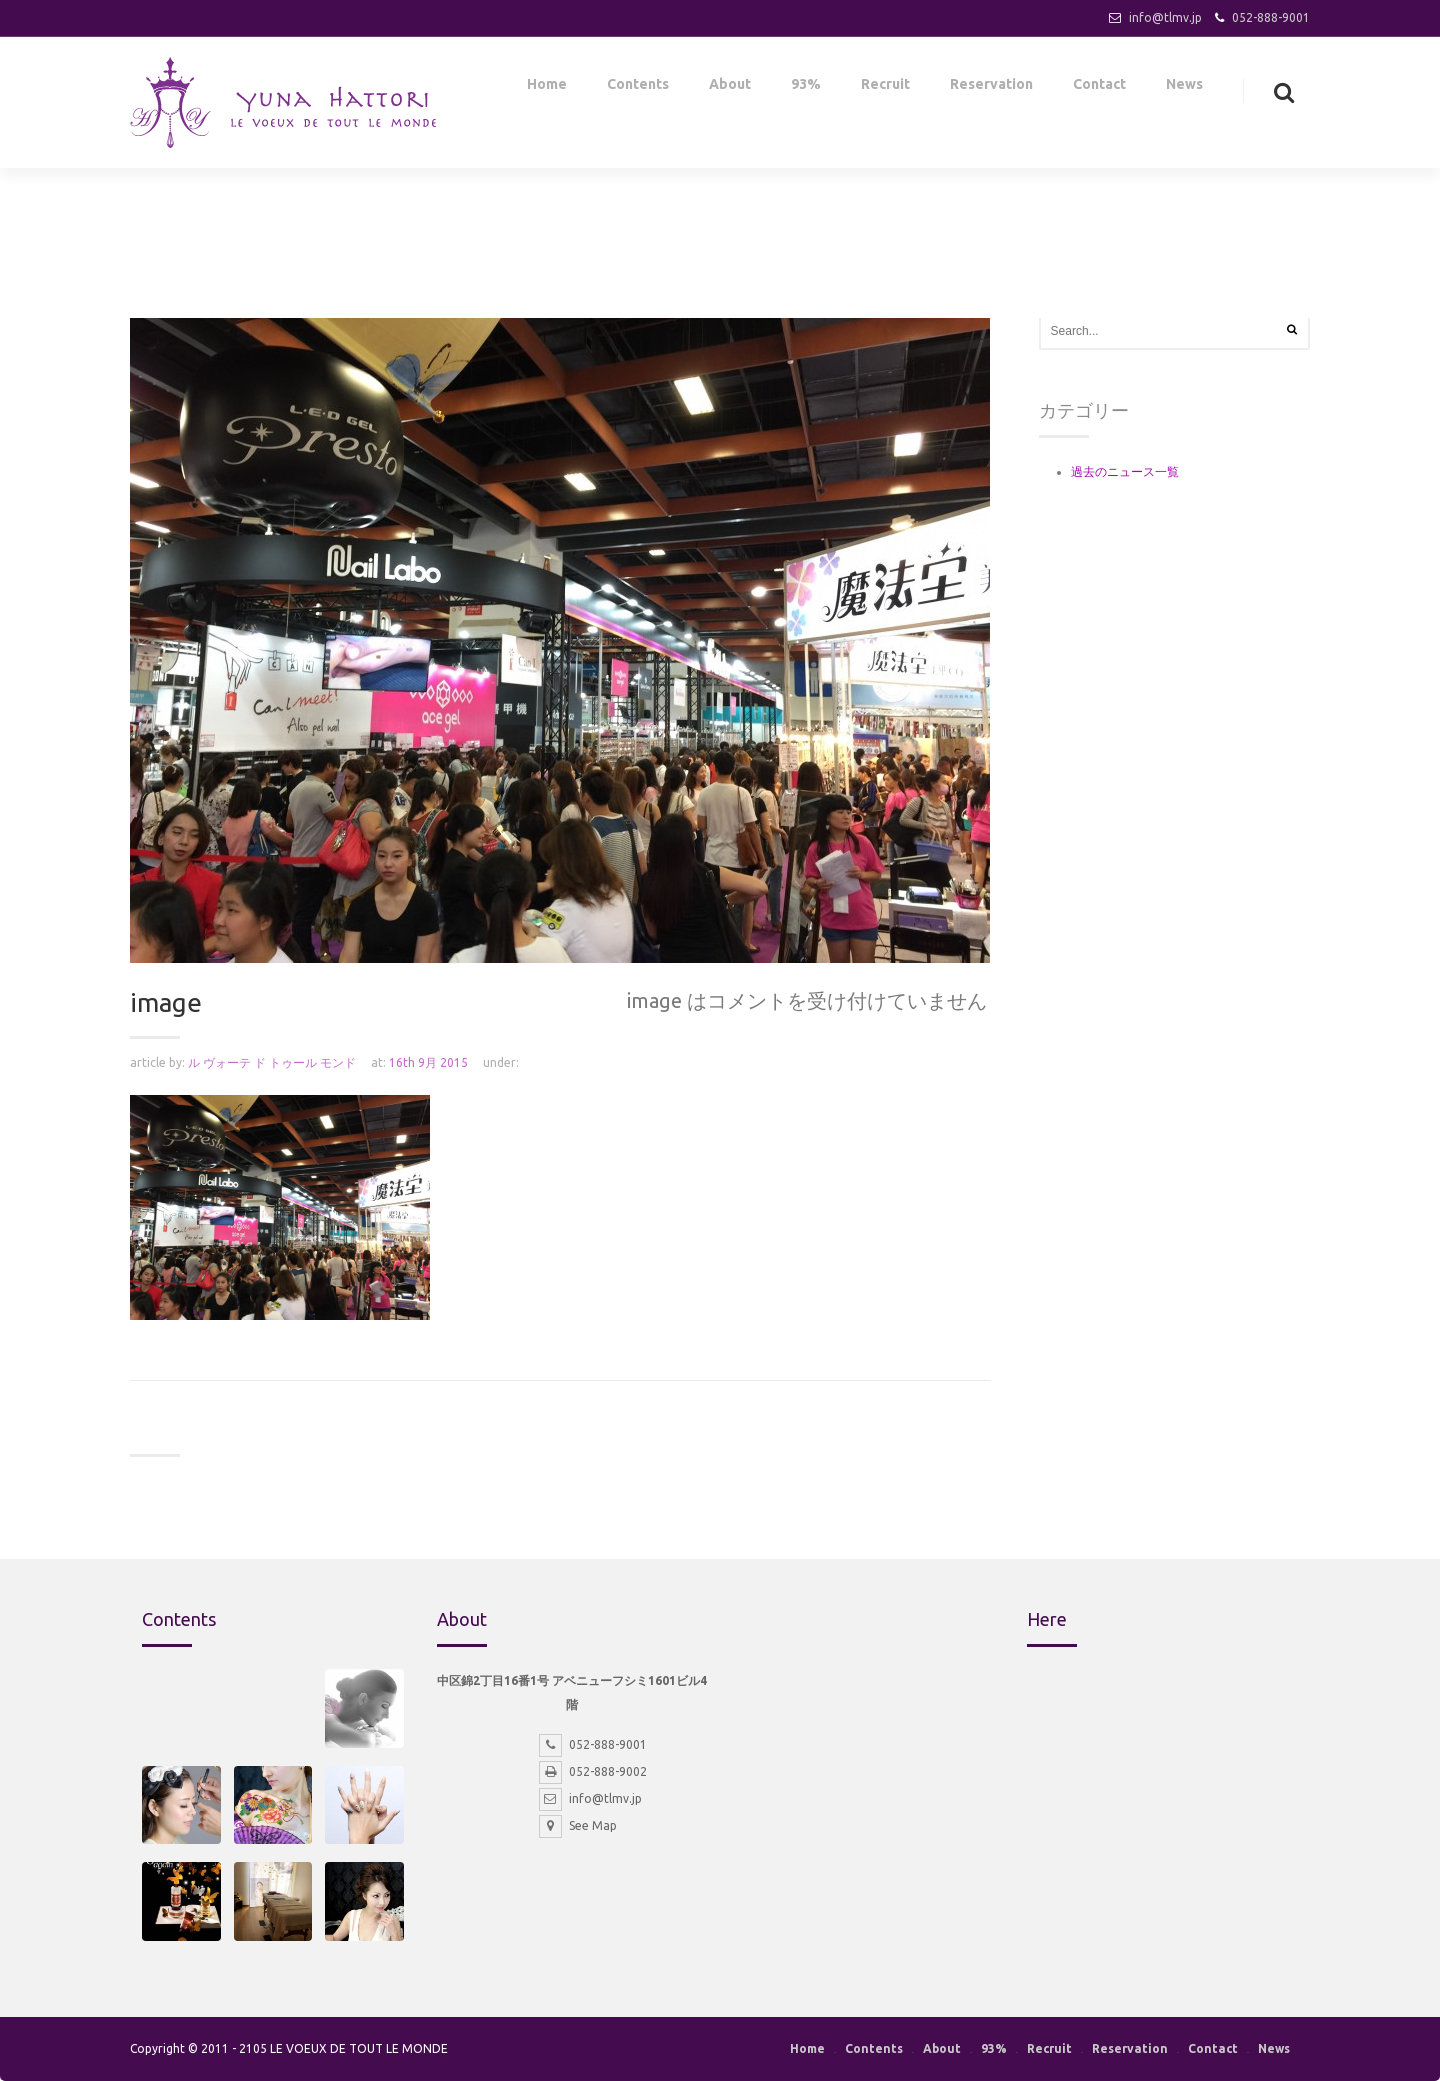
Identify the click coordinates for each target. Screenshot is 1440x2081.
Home (547, 88)
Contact (1099, 88)
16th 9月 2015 (428, 1062)
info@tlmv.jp (1165, 17)
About (730, 88)
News (1184, 88)
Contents (638, 88)
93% (806, 88)
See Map (578, 1825)
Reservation (991, 88)
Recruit (885, 88)
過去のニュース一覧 (1125, 471)
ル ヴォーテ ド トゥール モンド (272, 1062)
